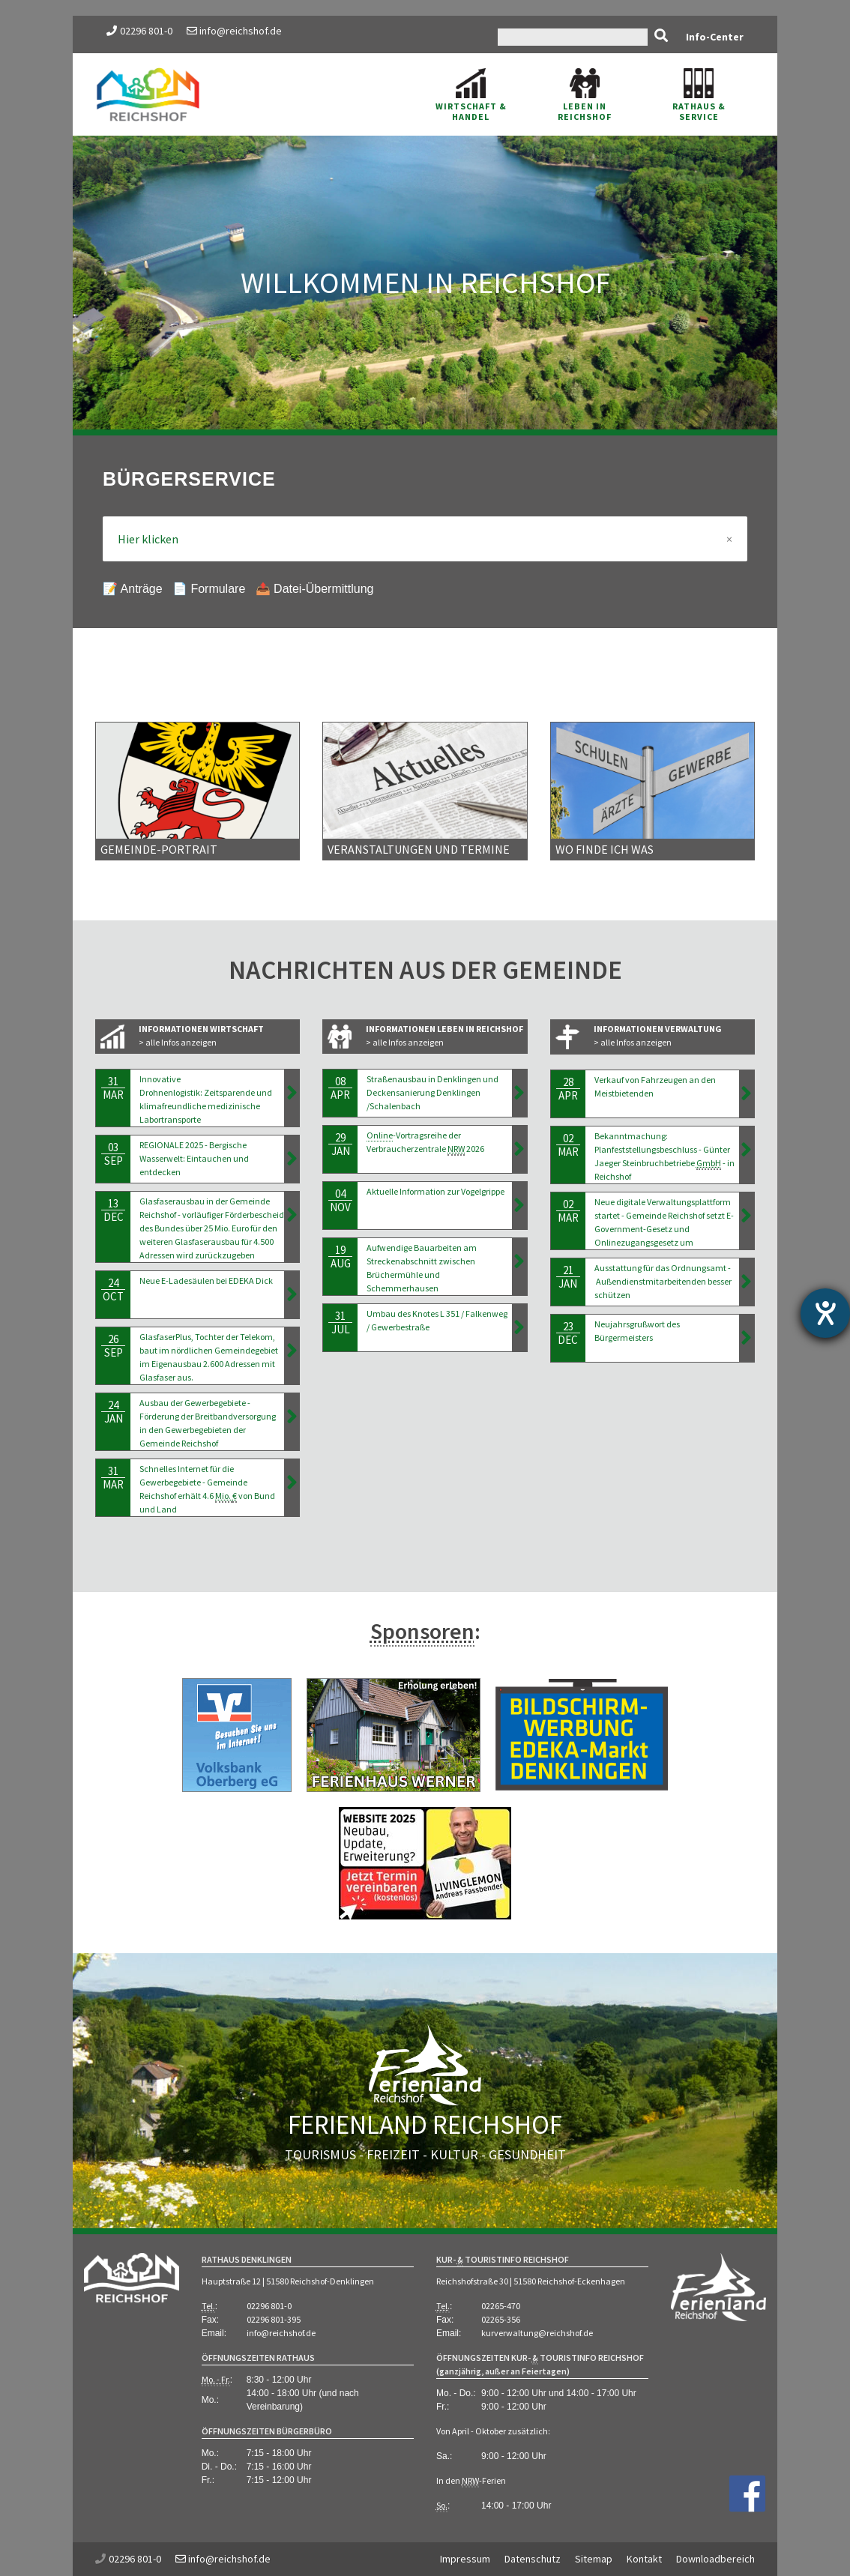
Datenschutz (532, 2559)
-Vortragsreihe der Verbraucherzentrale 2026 (425, 1142)
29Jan (340, 1144)
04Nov (340, 1200)
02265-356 (500, 2319)
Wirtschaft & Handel (471, 95)
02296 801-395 (274, 2319)
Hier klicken (425, 539)
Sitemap (593, 2559)
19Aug (340, 1256)
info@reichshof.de (234, 30)
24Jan (113, 1412)
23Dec (568, 1333)
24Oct (113, 1289)
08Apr (340, 1088)
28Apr (568, 1089)
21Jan (568, 1277)
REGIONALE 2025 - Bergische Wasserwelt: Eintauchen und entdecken (194, 1158)
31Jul (340, 1322)
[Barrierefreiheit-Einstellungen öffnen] (825, 1313)
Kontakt (644, 2559)
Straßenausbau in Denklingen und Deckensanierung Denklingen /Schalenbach (432, 1092)
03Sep (113, 1154)
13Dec (113, 1210)
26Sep (113, 1346)
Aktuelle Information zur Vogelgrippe (435, 1191)
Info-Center (715, 36)
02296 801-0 (146, 30)
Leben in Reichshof (585, 95)
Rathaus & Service (699, 95)
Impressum (465, 2559)
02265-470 (500, 2305)
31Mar (113, 1088)
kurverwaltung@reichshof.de (537, 2332)
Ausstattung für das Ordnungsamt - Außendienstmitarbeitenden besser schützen (663, 1281)
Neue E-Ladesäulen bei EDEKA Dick (206, 1280)
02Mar (568, 1145)
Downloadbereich (715, 2559)
